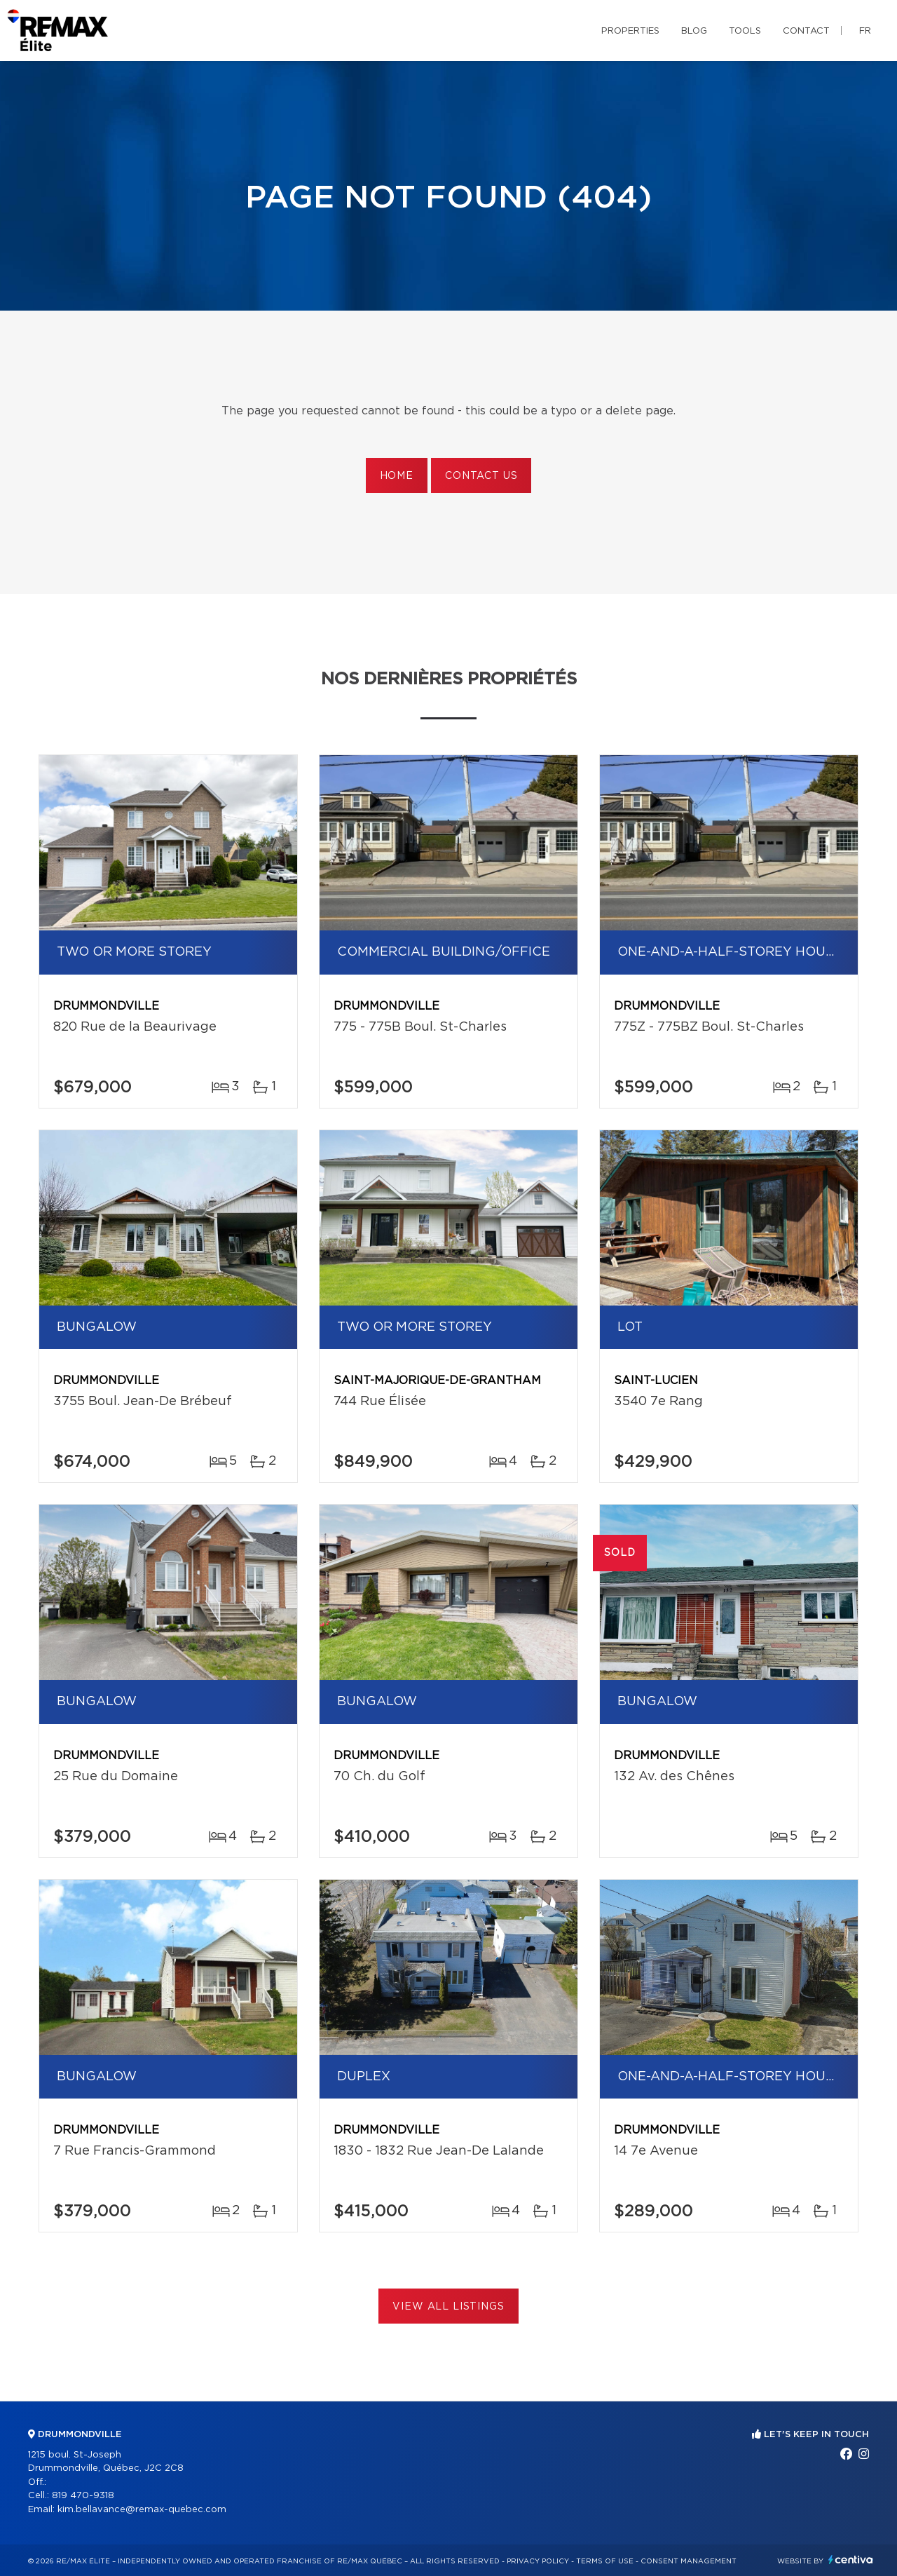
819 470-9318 (83, 2495)
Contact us (481, 476)
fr (865, 31)
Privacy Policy (538, 2561)
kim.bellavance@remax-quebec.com (141, 2509)
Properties (630, 31)
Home (396, 476)
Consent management (689, 2561)
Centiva (850, 2559)
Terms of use (605, 2561)
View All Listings (448, 2307)
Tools (745, 31)
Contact (806, 31)
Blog (694, 31)
